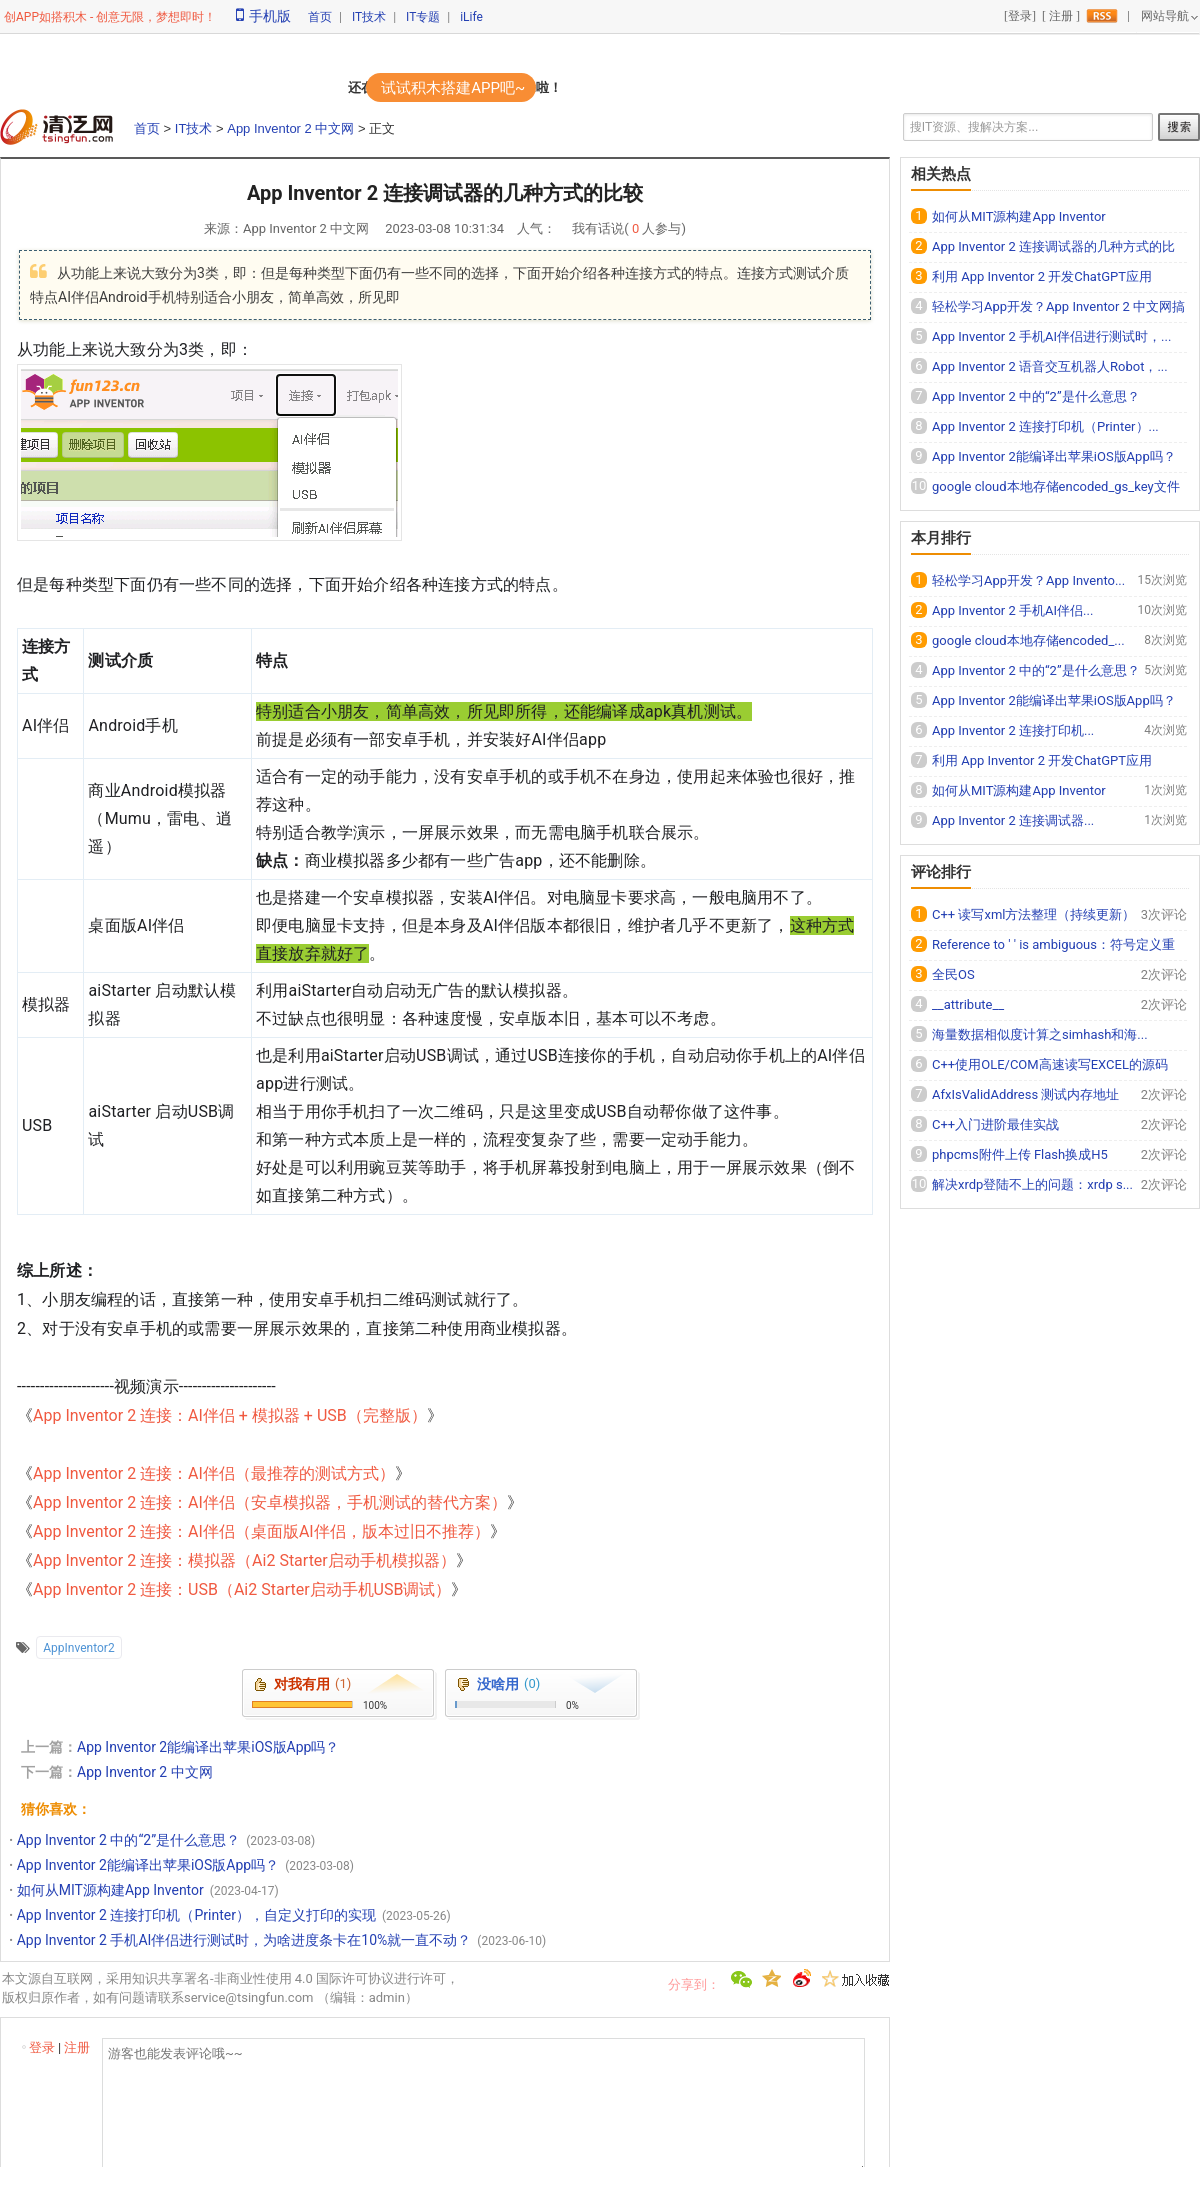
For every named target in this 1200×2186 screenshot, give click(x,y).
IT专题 (423, 17)
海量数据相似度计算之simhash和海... (1040, 1034)
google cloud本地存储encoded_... (1028, 640)
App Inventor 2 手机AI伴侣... (1012, 610)
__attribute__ (968, 1004)
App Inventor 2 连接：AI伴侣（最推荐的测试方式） (214, 1473)
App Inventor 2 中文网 (290, 128)
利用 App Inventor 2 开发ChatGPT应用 (1042, 276)
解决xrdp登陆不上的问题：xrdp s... (1032, 1184)
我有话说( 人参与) (629, 228)
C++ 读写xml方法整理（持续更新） (1033, 914)
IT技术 (369, 17)
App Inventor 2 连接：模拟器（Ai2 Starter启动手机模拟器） (244, 1560)
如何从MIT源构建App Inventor (110, 1890)
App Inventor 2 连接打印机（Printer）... (1045, 426)
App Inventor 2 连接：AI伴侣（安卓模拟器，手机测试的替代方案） (270, 1502)
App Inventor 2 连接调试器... (1013, 820)
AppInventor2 (78, 1648)
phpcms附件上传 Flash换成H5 (1020, 1154)
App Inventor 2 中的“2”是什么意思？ (129, 1840)
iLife (471, 17)
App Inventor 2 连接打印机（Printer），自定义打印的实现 (196, 1915)
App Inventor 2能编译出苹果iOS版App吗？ (208, 1747)
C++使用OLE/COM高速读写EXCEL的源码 (1050, 1064)
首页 (320, 17)
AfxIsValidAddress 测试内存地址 (1025, 1094)
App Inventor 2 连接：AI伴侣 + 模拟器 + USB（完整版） (230, 1415)
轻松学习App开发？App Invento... (1028, 580)
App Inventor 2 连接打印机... (1013, 730)
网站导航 (1165, 16)
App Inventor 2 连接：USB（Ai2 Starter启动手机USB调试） (242, 1589)
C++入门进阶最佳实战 (995, 1124)
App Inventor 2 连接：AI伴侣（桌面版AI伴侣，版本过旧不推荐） (261, 1531)
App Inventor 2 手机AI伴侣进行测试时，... (1051, 336)
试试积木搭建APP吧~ (453, 88)
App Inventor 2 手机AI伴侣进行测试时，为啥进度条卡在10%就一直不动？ (244, 1940)
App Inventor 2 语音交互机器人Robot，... (1050, 366)
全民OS (953, 974)
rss (1102, 16)
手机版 (263, 16)
